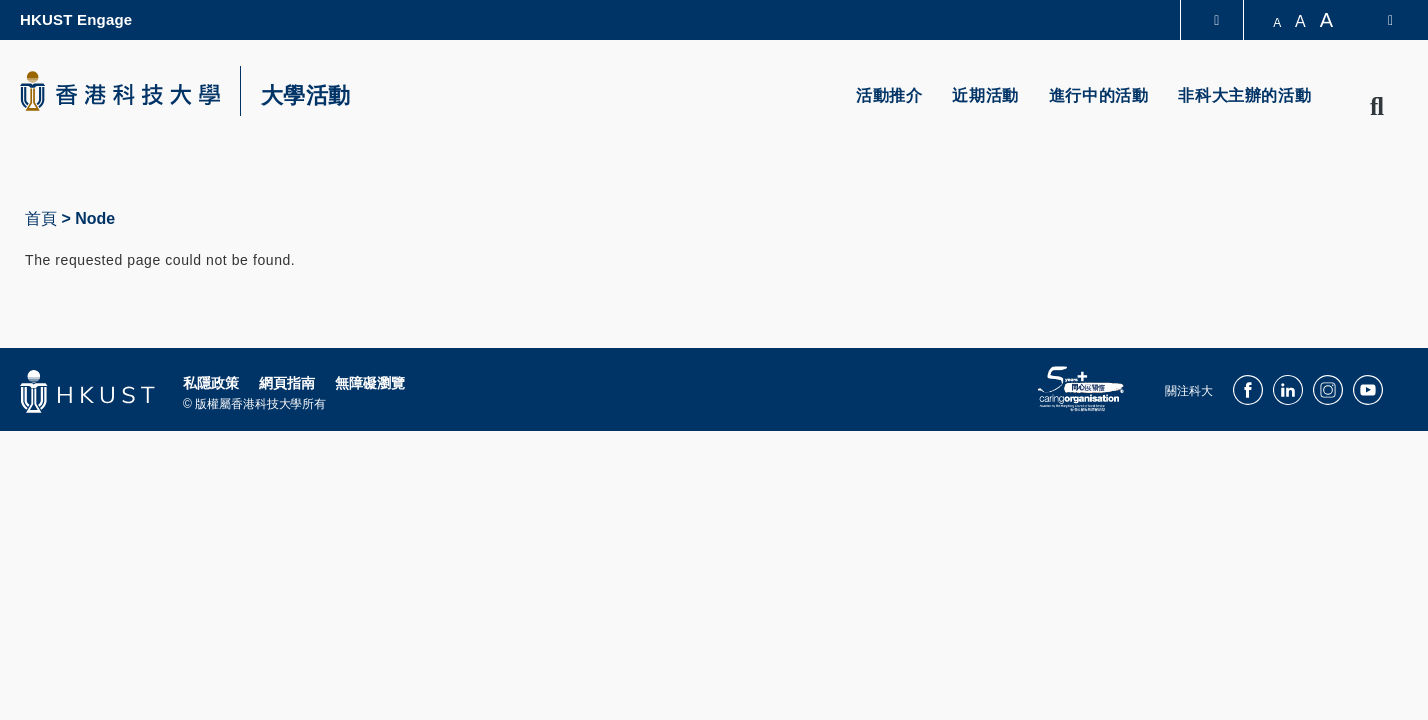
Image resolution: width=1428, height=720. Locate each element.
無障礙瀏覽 (370, 383)
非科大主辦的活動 (1244, 95)
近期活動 (985, 95)
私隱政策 (211, 383)
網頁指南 (287, 383)
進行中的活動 (1099, 95)
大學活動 (306, 96)
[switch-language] (1377, 20)
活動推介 (889, 95)
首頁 (41, 218)
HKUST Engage (76, 19)
